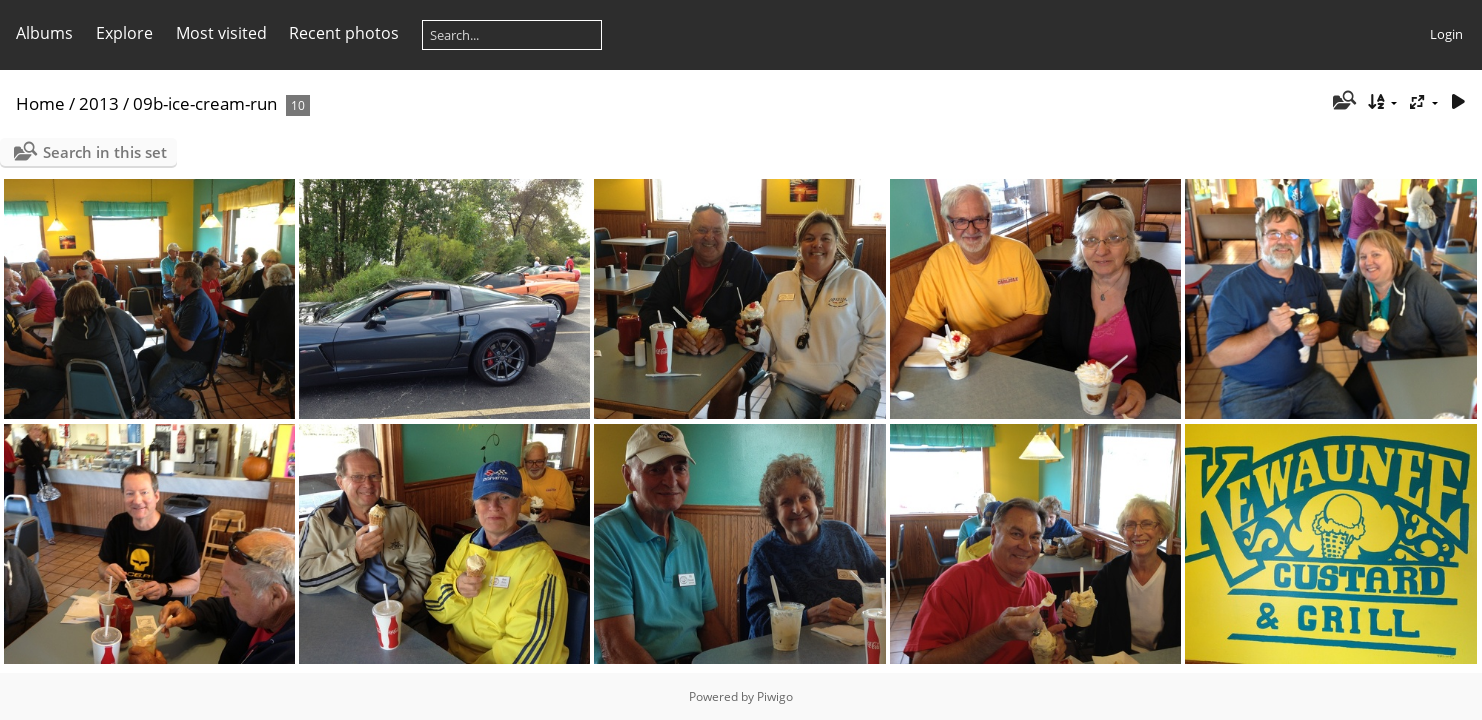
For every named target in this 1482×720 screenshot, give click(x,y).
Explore (124, 33)
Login (1446, 34)
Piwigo (775, 696)
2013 (99, 103)
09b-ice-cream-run (205, 103)
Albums (44, 33)
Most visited (221, 33)
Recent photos (344, 33)
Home (40, 103)
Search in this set (105, 152)
